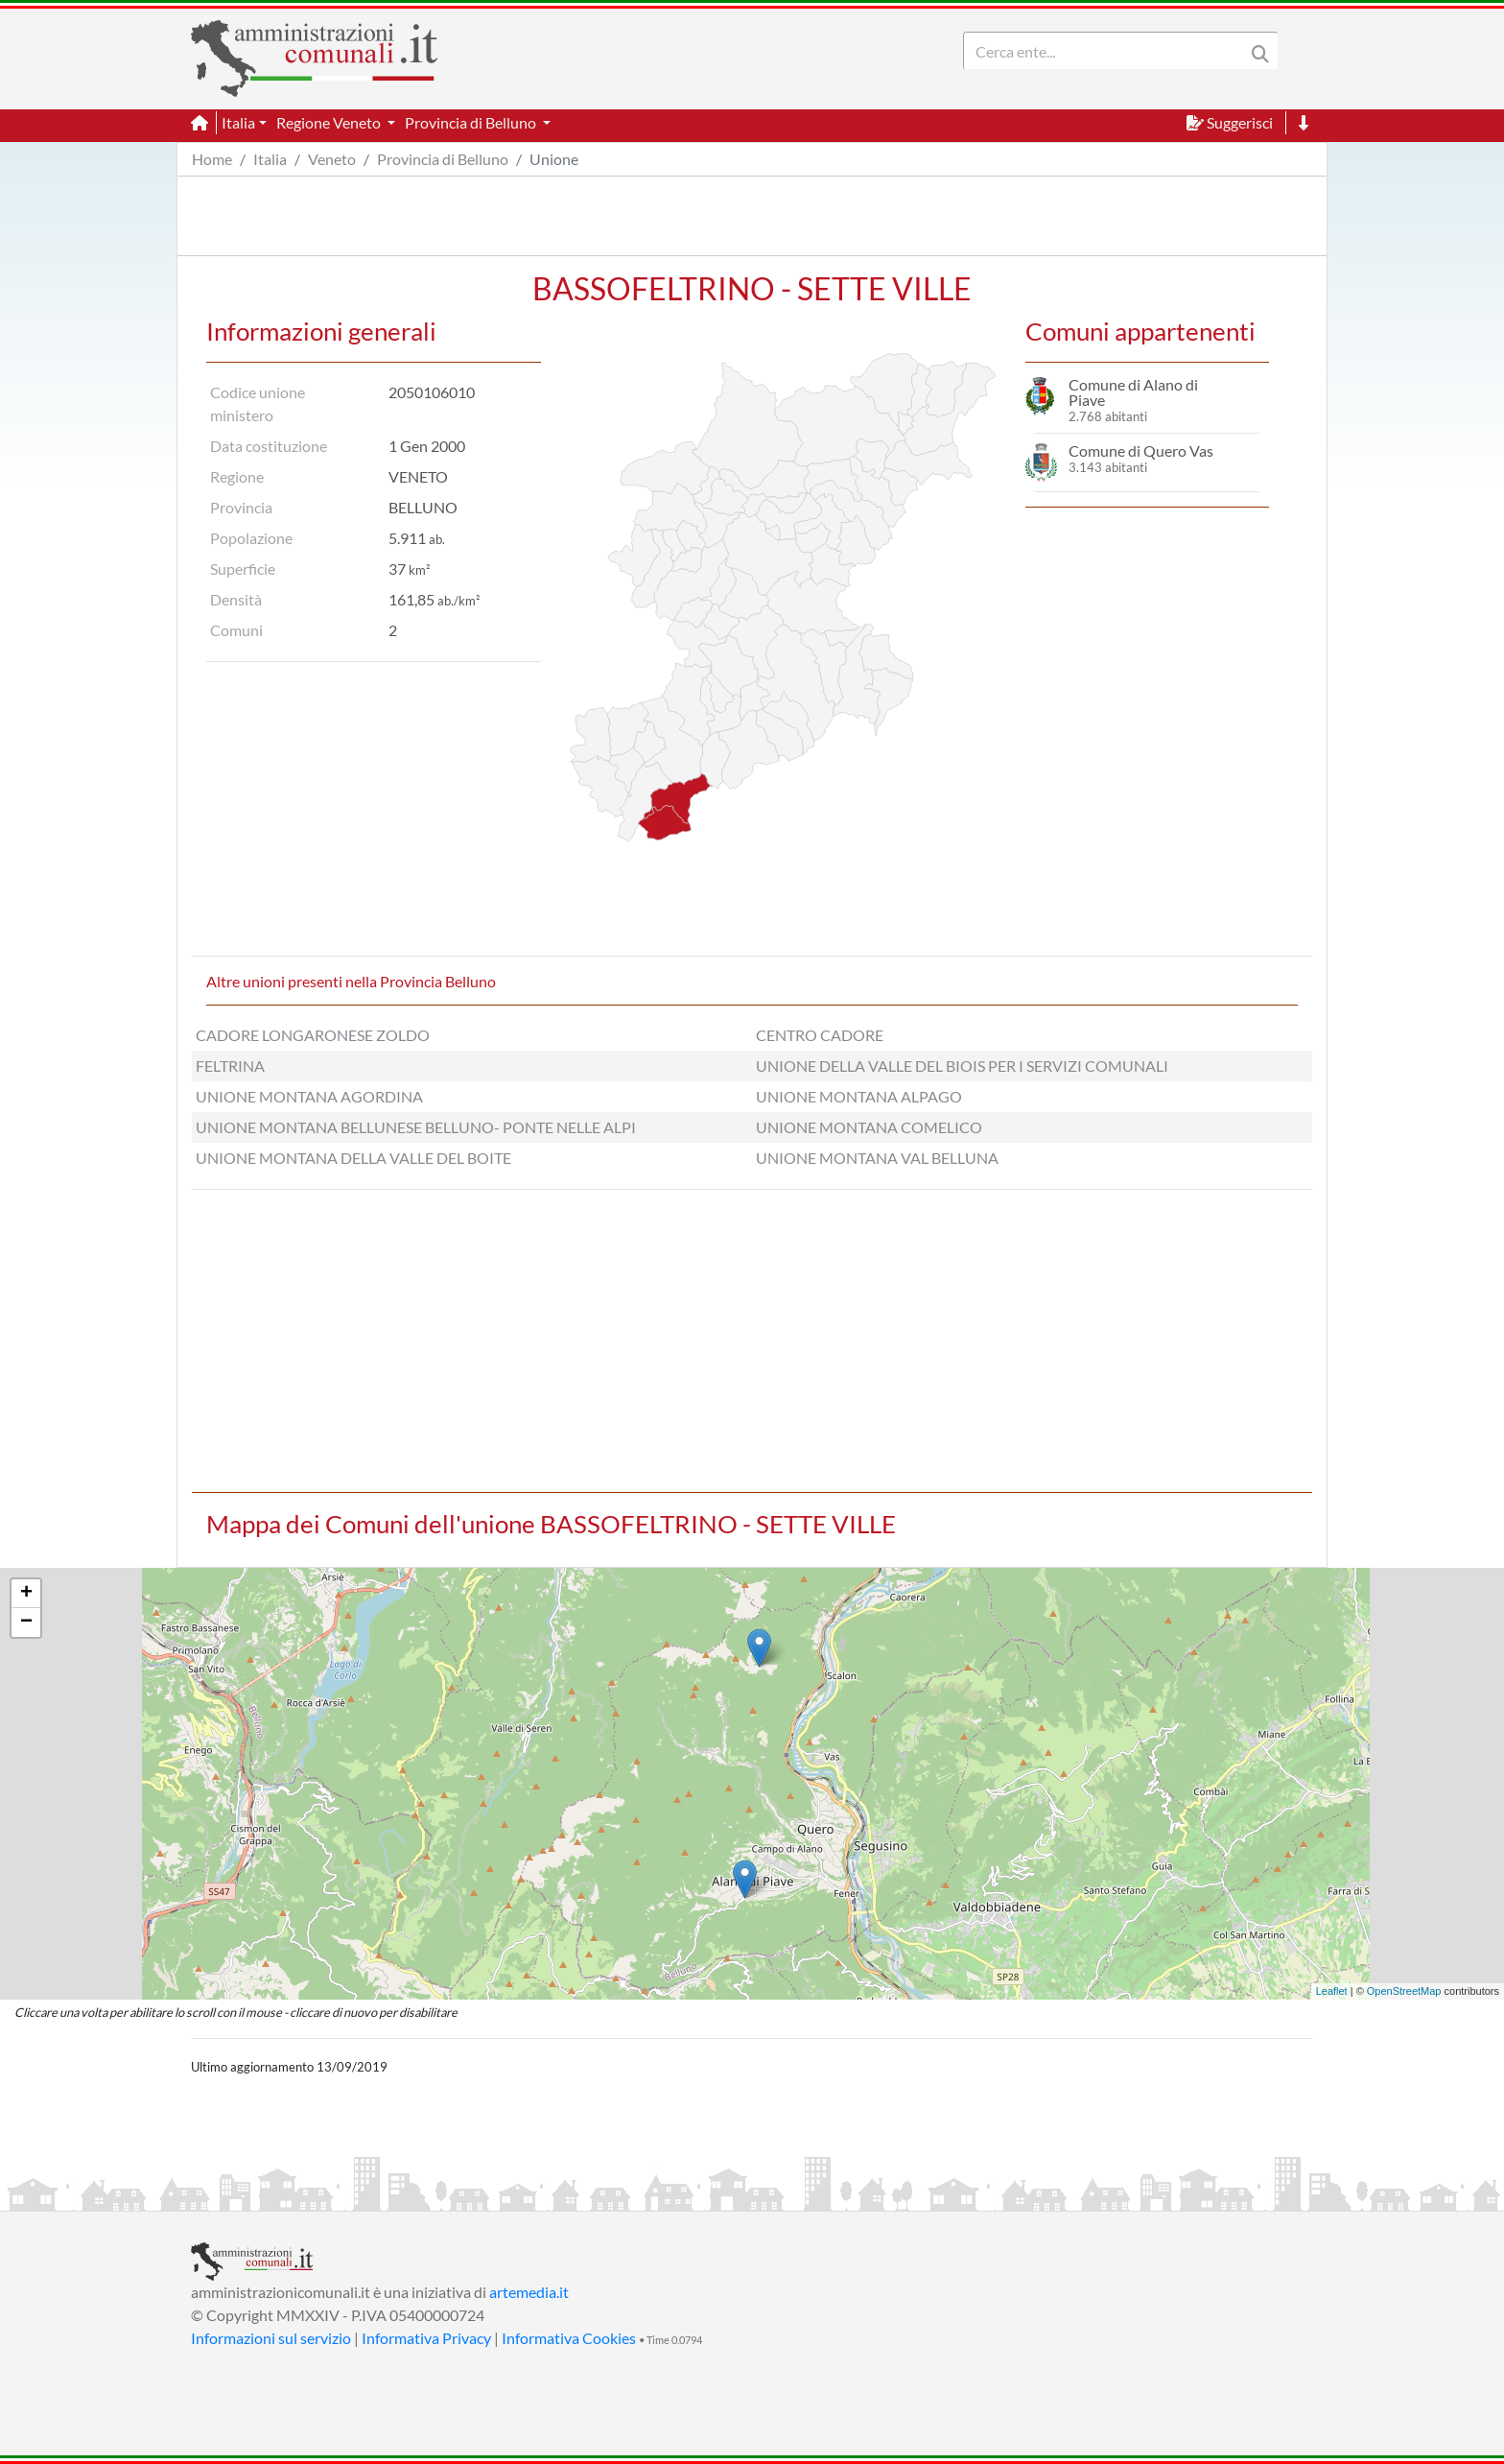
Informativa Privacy (426, 2338)
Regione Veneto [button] (330, 122)
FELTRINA (230, 1065)
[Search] (1108, 51)
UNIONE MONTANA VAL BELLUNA (877, 1158)
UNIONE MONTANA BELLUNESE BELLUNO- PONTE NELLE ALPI (416, 1127)
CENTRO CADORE (819, 1035)
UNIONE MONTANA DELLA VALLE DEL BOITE (353, 1158)
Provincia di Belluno (442, 159)
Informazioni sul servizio (271, 2338)
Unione (553, 159)
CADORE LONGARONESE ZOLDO (313, 1035)
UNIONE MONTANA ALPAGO (859, 1096)
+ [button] (26, 1593)
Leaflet (1332, 1991)
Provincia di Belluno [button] (472, 122)
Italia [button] (238, 122)
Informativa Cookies (569, 2338)
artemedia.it (529, 2292)
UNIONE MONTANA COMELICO (869, 1127)
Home (212, 159)
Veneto (332, 159)
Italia (270, 159)
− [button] (26, 1622)
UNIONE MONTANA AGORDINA (309, 1096)
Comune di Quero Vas (1141, 450)
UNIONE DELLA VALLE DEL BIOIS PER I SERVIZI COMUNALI (962, 1065)
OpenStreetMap (1404, 1991)
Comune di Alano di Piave (1133, 392)
